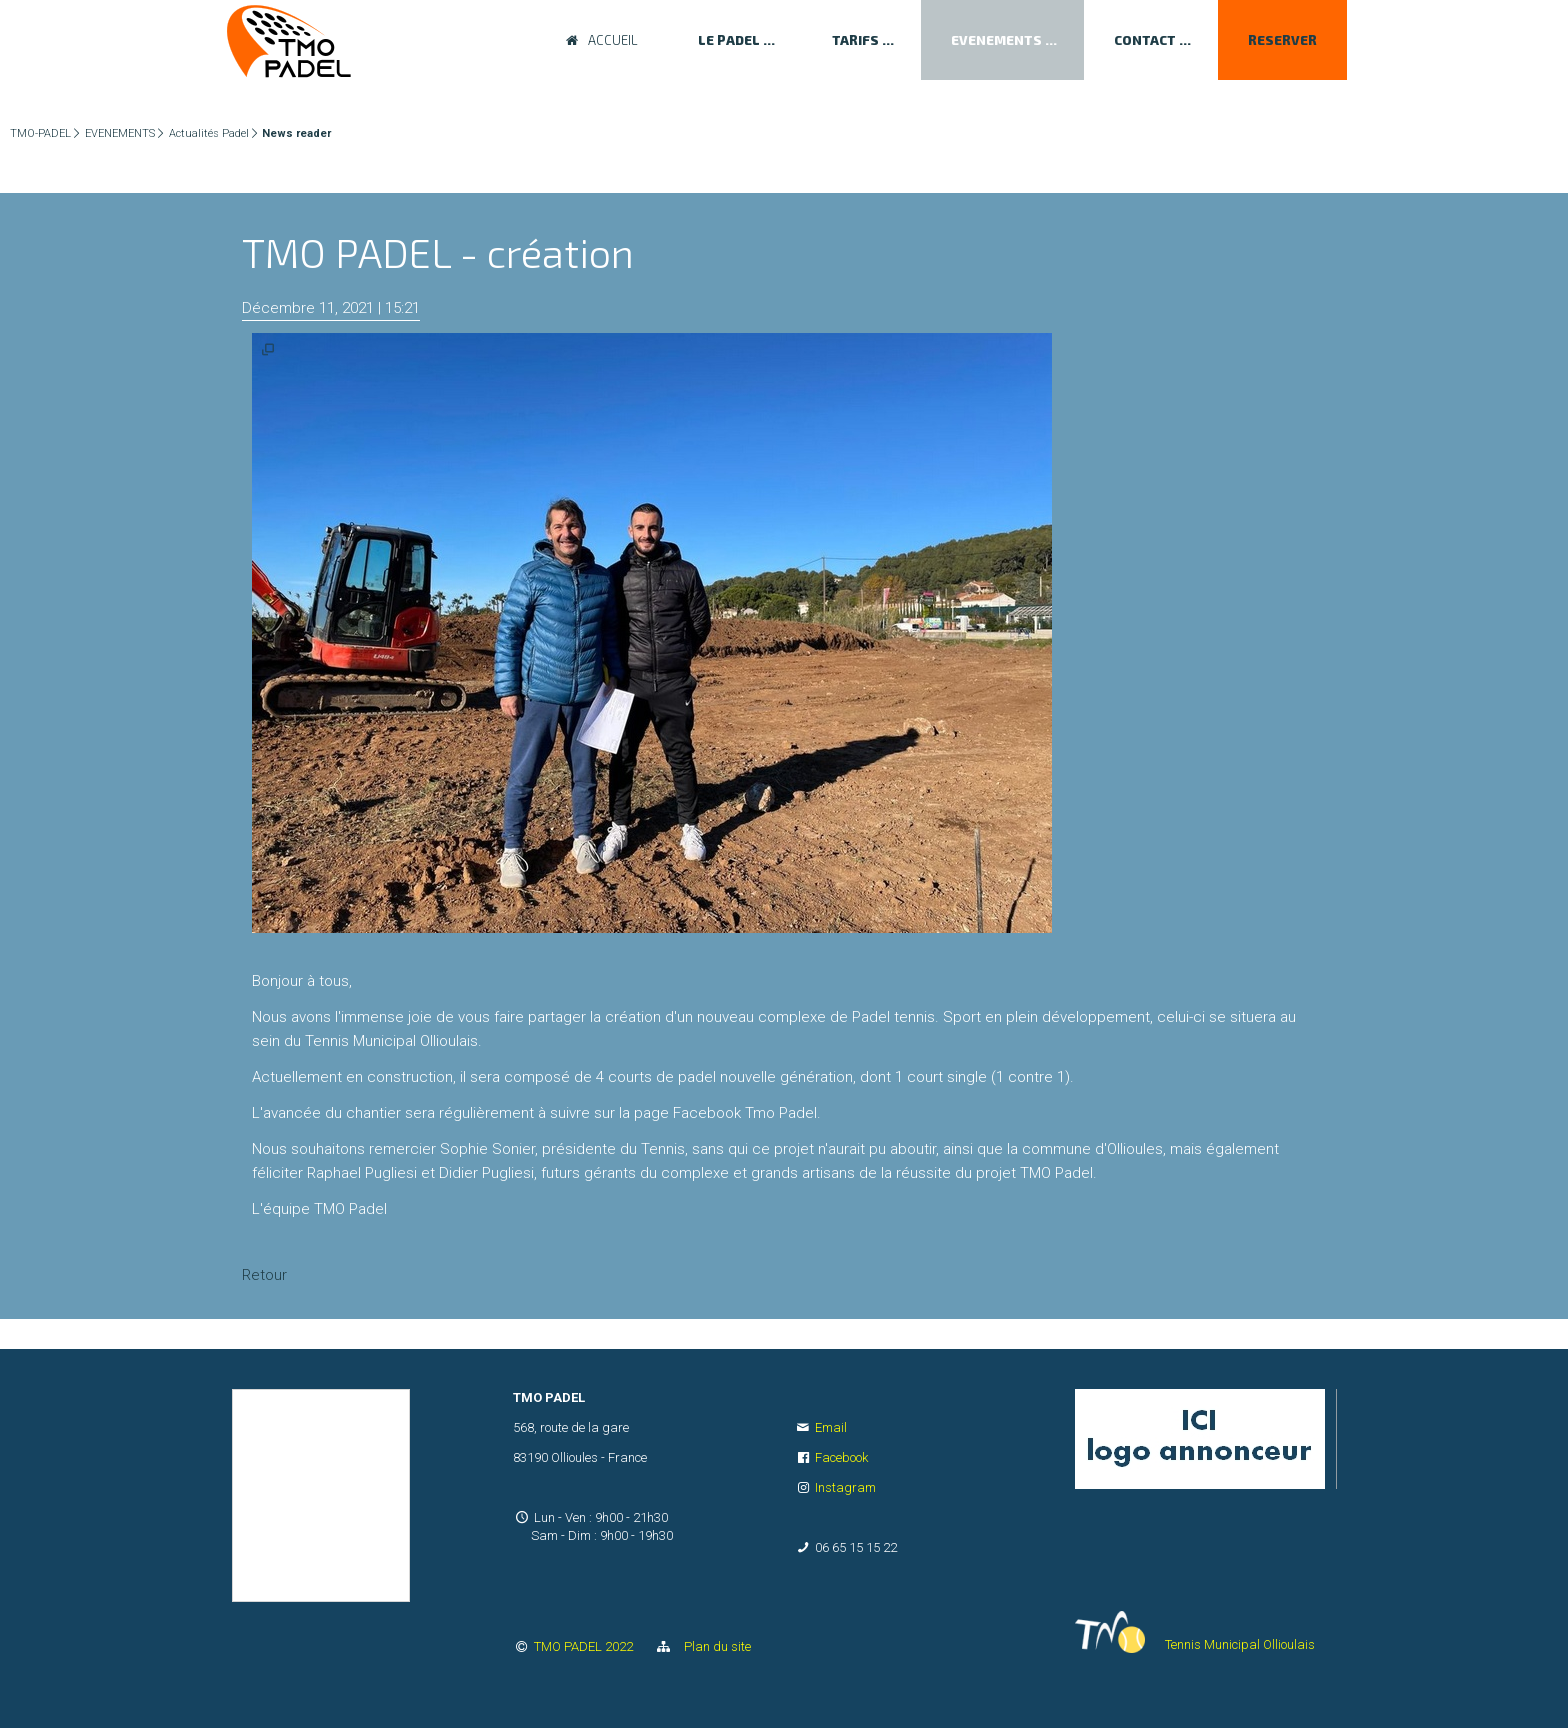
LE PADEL (729, 40)
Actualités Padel (209, 133)
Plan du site (713, 1646)
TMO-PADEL (40, 133)
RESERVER (1282, 40)
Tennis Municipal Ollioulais (1240, 1644)
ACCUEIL (613, 40)
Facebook (841, 1457)
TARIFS (855, 40)
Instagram (845, 1487)
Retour (264, 1275)
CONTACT (1145, 40)
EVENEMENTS (996, 40)
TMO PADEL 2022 (585, 1646)
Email (831, 1427)
